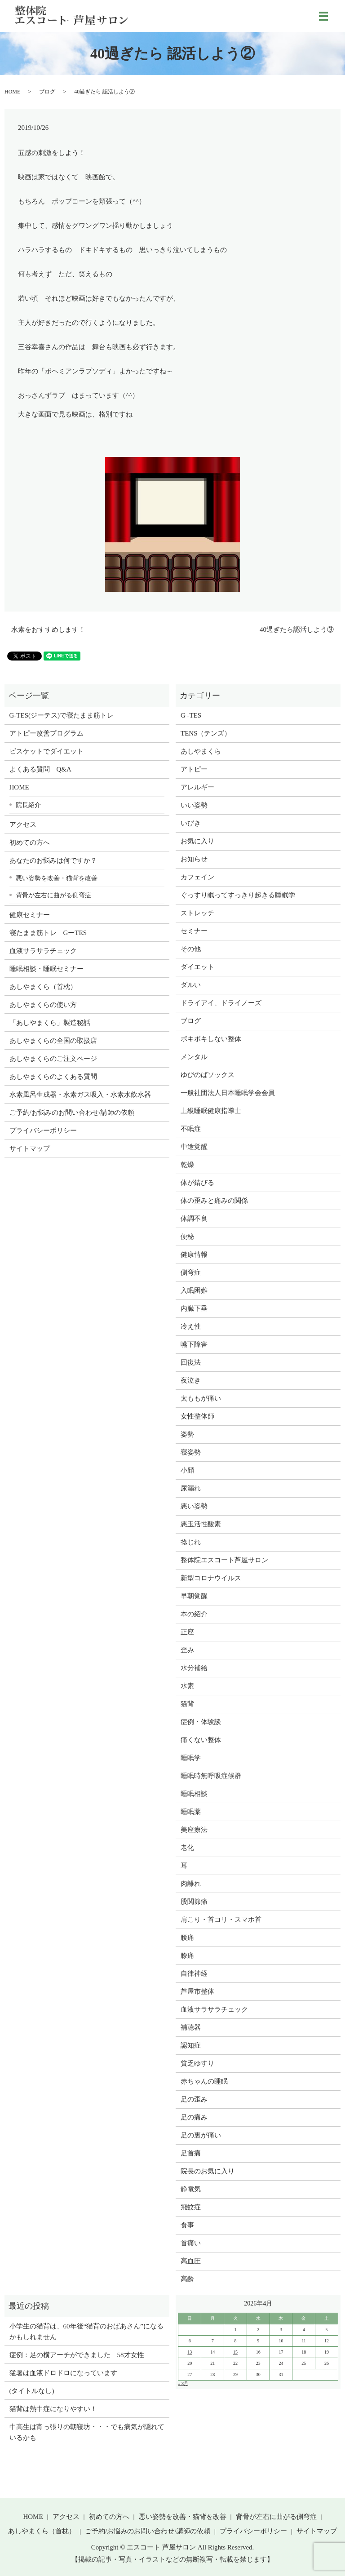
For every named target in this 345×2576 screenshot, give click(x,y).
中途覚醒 (194, 1146)
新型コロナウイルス (211, 1578)
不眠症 (191, 1128)
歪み (187, 1650)
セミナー (194, 931)
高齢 (187, 2279)
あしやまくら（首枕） (43, 986)
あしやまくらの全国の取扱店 (53, 1040)
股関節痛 (194, 1901)
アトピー (194, 769)
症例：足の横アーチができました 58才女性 (76, 2355)
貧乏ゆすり (197, 2063)
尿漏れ (191, 1488)
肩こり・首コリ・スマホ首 (221, 1919)
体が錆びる (197, 1182)
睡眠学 (191, 1757)
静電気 (191, 2189)
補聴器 (191, 2027)
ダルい (191, 985)
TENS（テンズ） (206, 733)
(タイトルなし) (31, 2390)
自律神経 (194, 1973)
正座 (187, 1632)
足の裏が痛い (201, 2135)
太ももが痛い (201, 1398)
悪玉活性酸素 (201, 1524)
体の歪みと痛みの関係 (214, 1200)
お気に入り (197, 841)
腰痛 (187, 1937)
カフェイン (197, 877)
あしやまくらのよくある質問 (53, 1076)
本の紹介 (194, 1614)
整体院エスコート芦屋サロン (224, 1560)
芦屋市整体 (197, 1991)
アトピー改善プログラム (46, 733)
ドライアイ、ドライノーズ (221, 1002)
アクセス (22, 824)
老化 (187, 1847)
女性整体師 (197, 1416)
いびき (191, 823)
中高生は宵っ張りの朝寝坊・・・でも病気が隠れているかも (86, 2432)
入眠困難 (194, 1290)
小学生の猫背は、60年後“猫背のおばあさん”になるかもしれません (86, 2332)
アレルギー (197, 787)
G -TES (191, 715)
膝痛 (187, 1955)
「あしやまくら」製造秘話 (49, 1022)
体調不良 (194, 1218)
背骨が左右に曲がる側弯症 (53, 895)
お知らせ (194, 859)
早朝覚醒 (194, 1596)
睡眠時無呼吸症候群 (211, 1775)
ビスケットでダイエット (46, 751)
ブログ (47, 92)
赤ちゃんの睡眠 (204, 2081)
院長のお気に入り (207, 2171)
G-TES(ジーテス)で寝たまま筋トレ (61, 715)
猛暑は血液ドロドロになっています (63, 2372)
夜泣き (191, 1380)
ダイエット (197, 967)
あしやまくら (201, 751)
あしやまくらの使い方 (43, 1004)
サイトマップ (29, 1148)
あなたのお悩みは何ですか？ (53, 860)
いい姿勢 (194, 805)
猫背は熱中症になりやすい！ (53, 2408)
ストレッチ (197, 913)
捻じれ (191, 1542)
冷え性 (191, 1326)
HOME (12, 92)
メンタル (194, 1056)
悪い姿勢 (194, 1506)
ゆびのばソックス (207, 1074)
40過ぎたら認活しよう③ (297, 629)
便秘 (187, 1236)
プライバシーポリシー (43, 1130)
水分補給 (194, 1668)
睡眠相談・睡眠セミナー (46, 968)
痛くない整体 (201, 1739)
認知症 (191, 2045)
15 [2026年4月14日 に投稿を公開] (235, 2352)
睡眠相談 (194, 1793)
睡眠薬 (191, 1811)
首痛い (191, 2243)
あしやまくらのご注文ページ (53, 1058)
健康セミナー (29, 914)
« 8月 (183, 2383)
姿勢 (187, 1434)
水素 (187, 1685)
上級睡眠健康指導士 (211, 1110)
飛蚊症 (191, 2207)
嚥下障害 (194, 1344)
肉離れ (191, 1883)
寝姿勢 (191, 1452)
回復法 (191, 1362)
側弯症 (191, 1272)
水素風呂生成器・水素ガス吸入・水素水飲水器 (80, 1094)
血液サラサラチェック (43, 950)
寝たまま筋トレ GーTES (48, 932)
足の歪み (194, 2099)
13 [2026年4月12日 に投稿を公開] (189, 2352)
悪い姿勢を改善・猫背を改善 (56, 878)
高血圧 (191, 2261)
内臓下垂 (194, 1308)
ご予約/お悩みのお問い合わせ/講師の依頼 (71, 1112)
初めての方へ (29, 842)
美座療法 (194, 1829)
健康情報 (194, 1254)
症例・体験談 (201, 1721)
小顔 (187, 1470)
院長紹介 (28, 804)
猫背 (187, 1703)
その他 (191, 949)
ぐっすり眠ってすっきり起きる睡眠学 (238, 895)
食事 (187, 2225)
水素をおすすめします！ (48, 629)
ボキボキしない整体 (211, 1038)
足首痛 (191, 2153)
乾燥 (187, 1164)
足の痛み (194, 2117)
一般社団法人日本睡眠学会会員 (228, 1092)
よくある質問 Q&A (40, 769)
